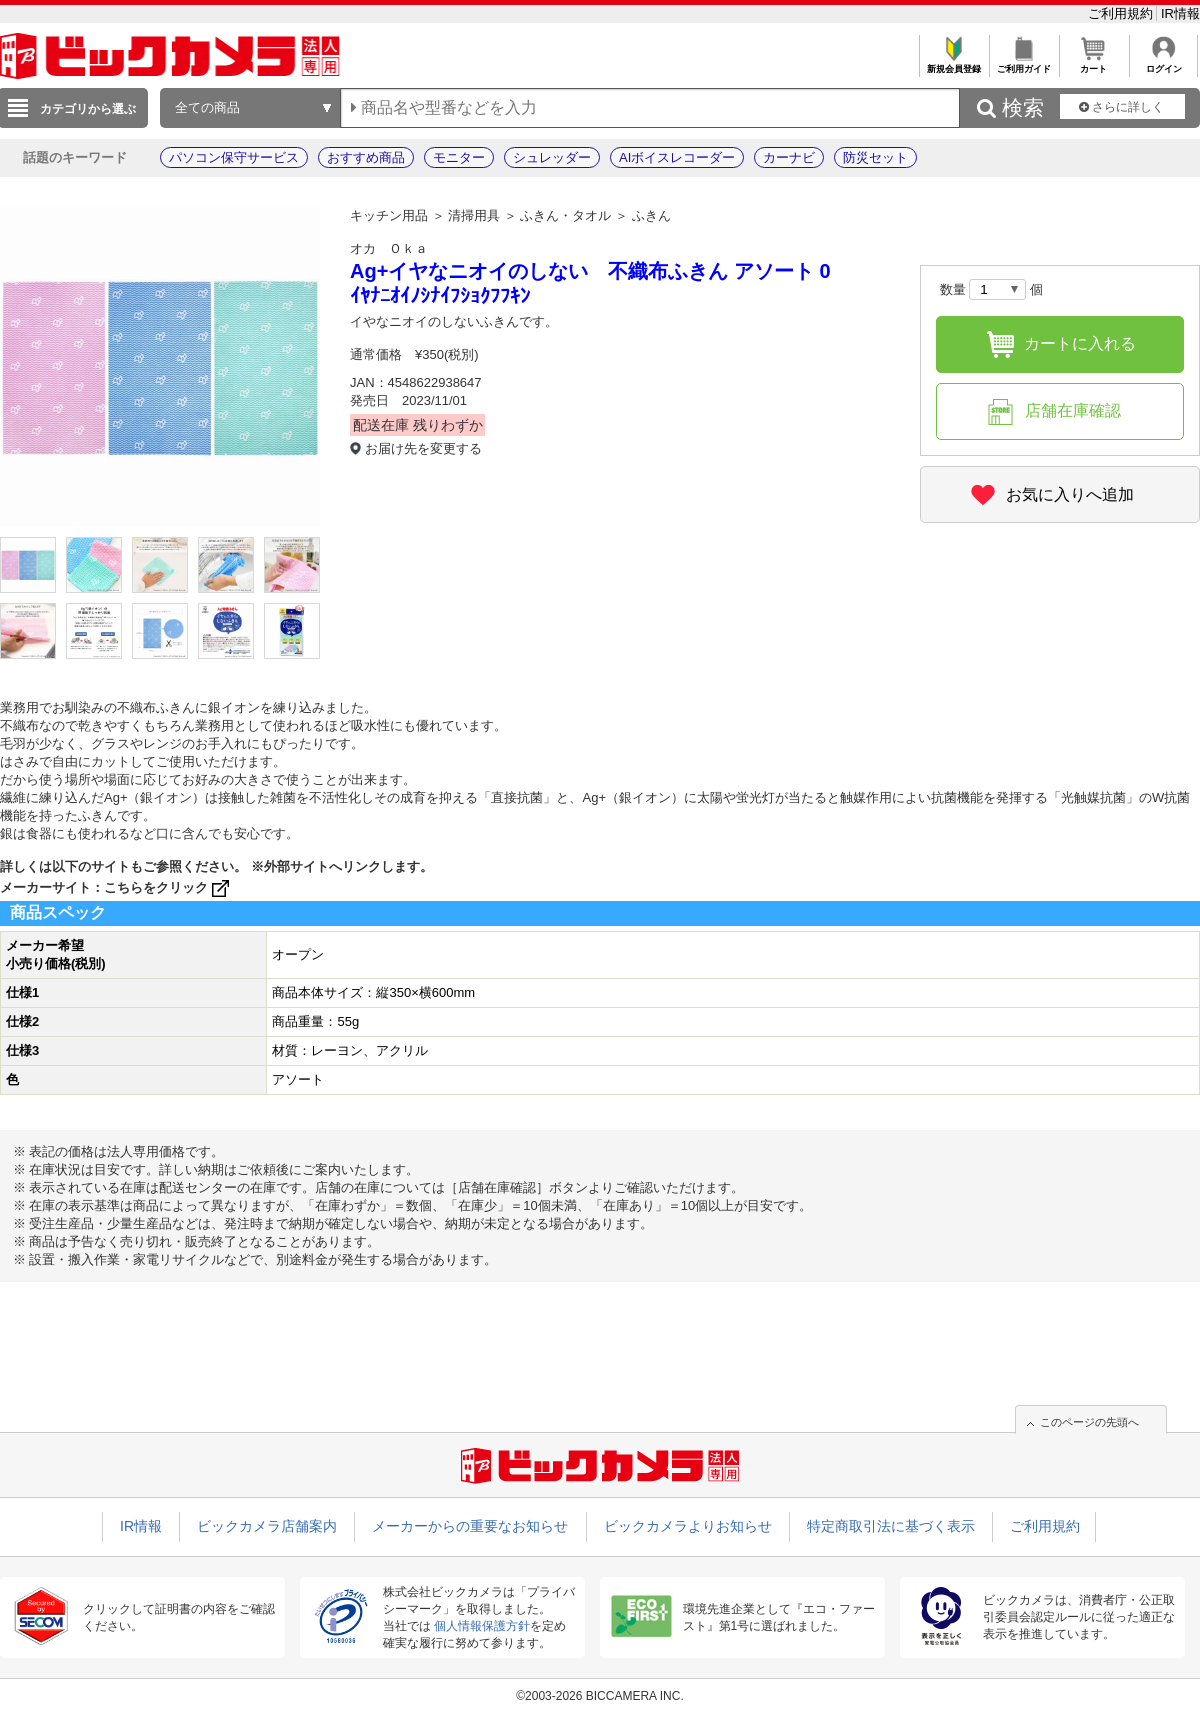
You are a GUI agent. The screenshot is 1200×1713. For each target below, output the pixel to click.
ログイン (1163, 63)
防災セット (875, 157)
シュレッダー (552, 157)
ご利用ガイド (1023, 63)
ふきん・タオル (565, 215)
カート (1093, 63)
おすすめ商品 (366, 157)
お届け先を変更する (423, 448)
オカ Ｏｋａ (389, 248)
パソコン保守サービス (234, 157)
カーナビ (789, 157)
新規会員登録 (953, 63)
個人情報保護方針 (482, 1626)
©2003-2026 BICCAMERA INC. (600, 1696)
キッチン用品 (389, 215)
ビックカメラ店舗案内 (267, 1526)
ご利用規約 (1122, 13)
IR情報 (1180, 13)
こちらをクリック (168, 887)
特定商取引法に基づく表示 (891, 1526)
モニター (459, 157)
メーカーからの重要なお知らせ (470, 1526)
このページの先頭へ (1089, 1422)
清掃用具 (474, 215)
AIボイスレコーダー (677, 157)
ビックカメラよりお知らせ (688, 1526)
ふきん (651, 215)
